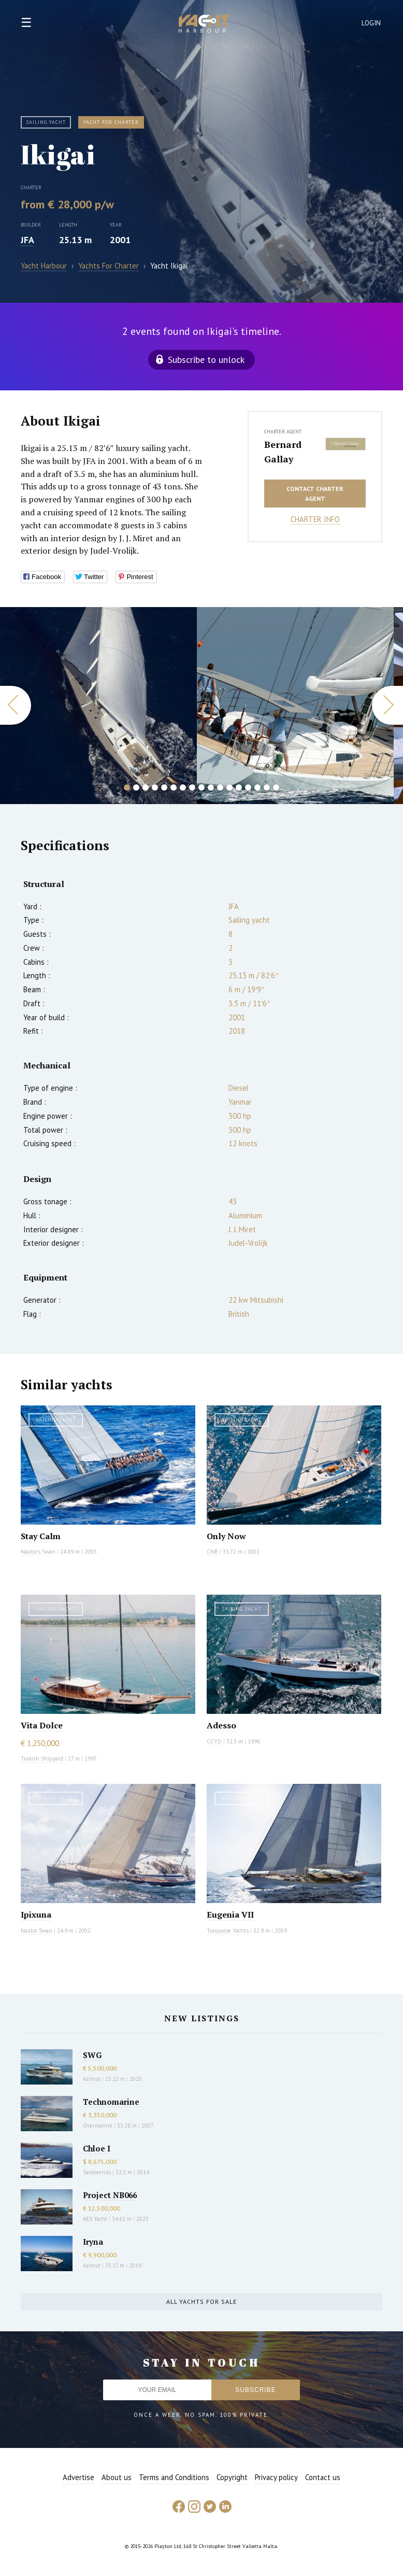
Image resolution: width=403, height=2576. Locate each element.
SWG (92, 2055)
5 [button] (164, 787)
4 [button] (155, 787)
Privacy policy (276, 2477)
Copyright (232, 2477)
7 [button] (183, 787)
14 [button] (248, 787)
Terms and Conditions (174, 2477)
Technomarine (111, 2101)
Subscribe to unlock (206, 359)
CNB (212, 1551)
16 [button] (267, 787)
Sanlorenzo (97, 2172)
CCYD (214, 1741)
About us (117, 2477)
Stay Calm (41, 1536)
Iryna (93, 2241)
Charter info (315, 519)
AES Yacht (95, 2218)
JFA (27, 240)
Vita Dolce (42, 1725)
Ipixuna (36, 1914)
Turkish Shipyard (42, 1758)
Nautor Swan (36, 1930)
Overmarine (98, 2125)
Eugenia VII (230, 1914)
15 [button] (257, 787)
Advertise (78, 2477)
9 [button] (201, 787)
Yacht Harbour (205, 25)
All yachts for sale (201, 2301)
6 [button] (173, 787)
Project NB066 (110, 2195)
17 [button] (276, 787)
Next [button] (387, 705)
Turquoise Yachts (228, 1930)
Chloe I (96, 2148)
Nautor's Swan (38, 1551)
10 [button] (211, 787)
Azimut (91, 2078)
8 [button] (192, 787)
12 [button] (229, 787)
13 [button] (239, 787)
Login (371, 23)
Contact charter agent (314, 493)
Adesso (221, 1725)
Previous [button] (15, 705)
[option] (98, 705)
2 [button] (136, 787)
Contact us (322, 2477)
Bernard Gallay (282, 451)
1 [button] (127, 787)
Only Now (226, 1536)
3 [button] (145, 787)
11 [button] (220, 787)
